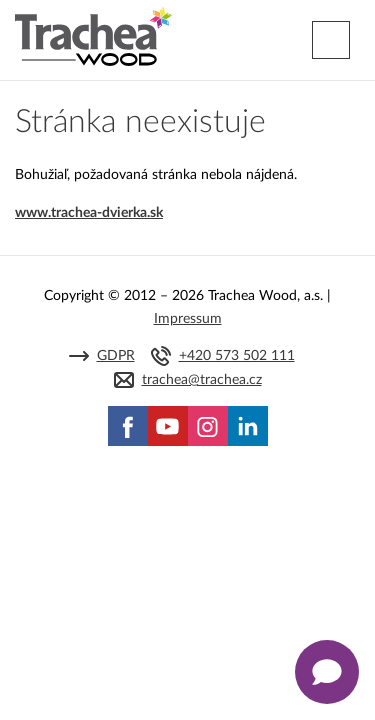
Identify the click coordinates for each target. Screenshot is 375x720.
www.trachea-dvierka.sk (89, 213)
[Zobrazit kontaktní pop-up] (327, 672)
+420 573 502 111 (237, 356)
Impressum (188, 319)
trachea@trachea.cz (202, 380)
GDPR (116, 356)
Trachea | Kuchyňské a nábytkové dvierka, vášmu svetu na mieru (93, 37)
